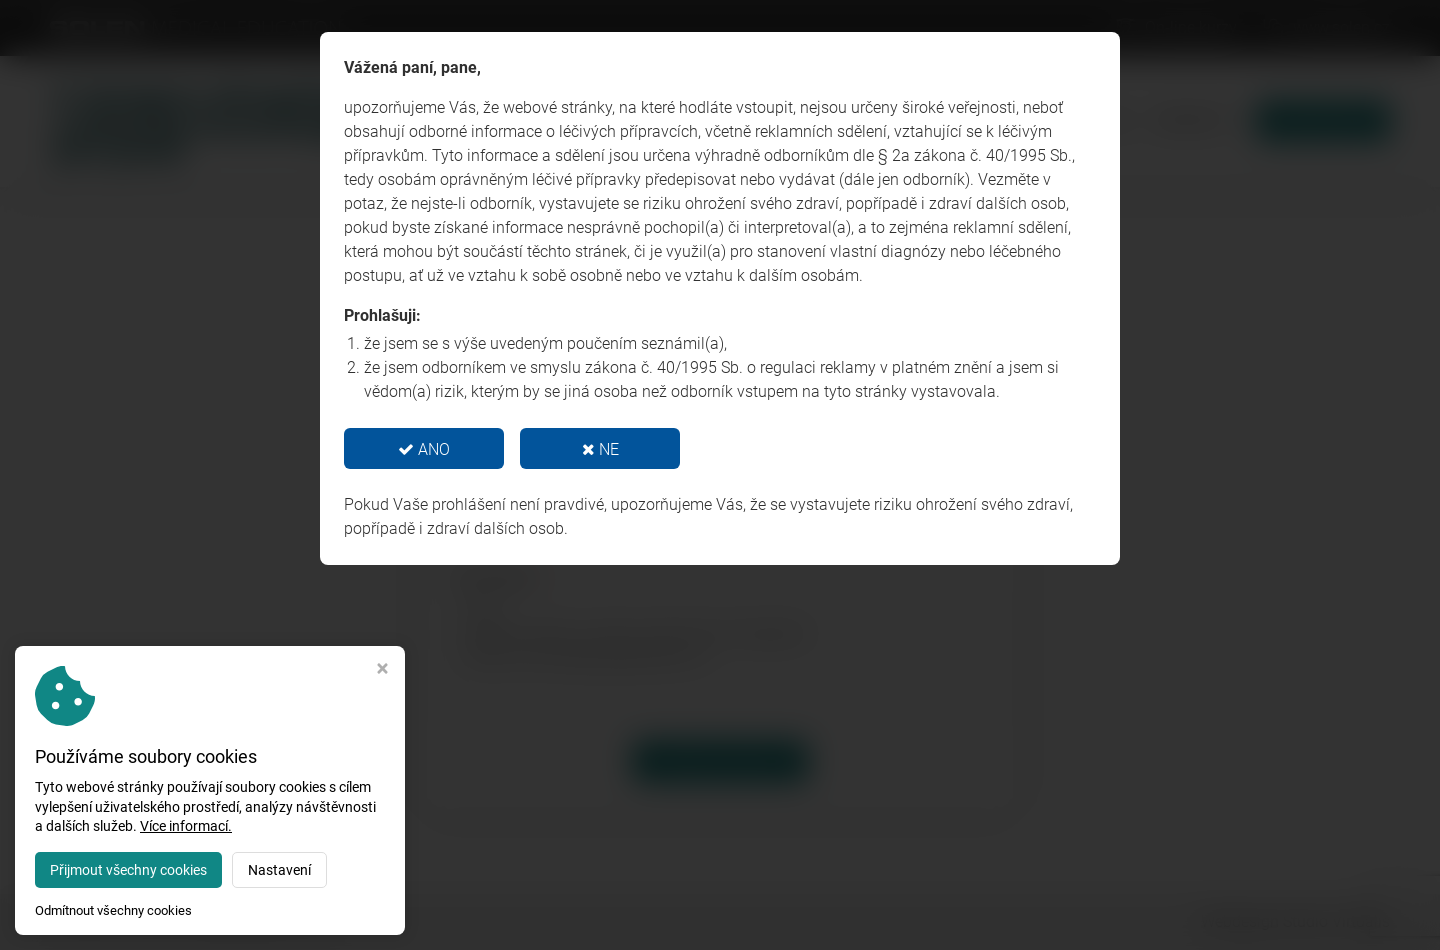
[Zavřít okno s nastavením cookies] (382, 670)
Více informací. (186, 826)
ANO (424, 449)
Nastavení (279, 870)
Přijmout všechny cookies (128, 870)
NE (600, 449)
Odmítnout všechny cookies (113, 910)
